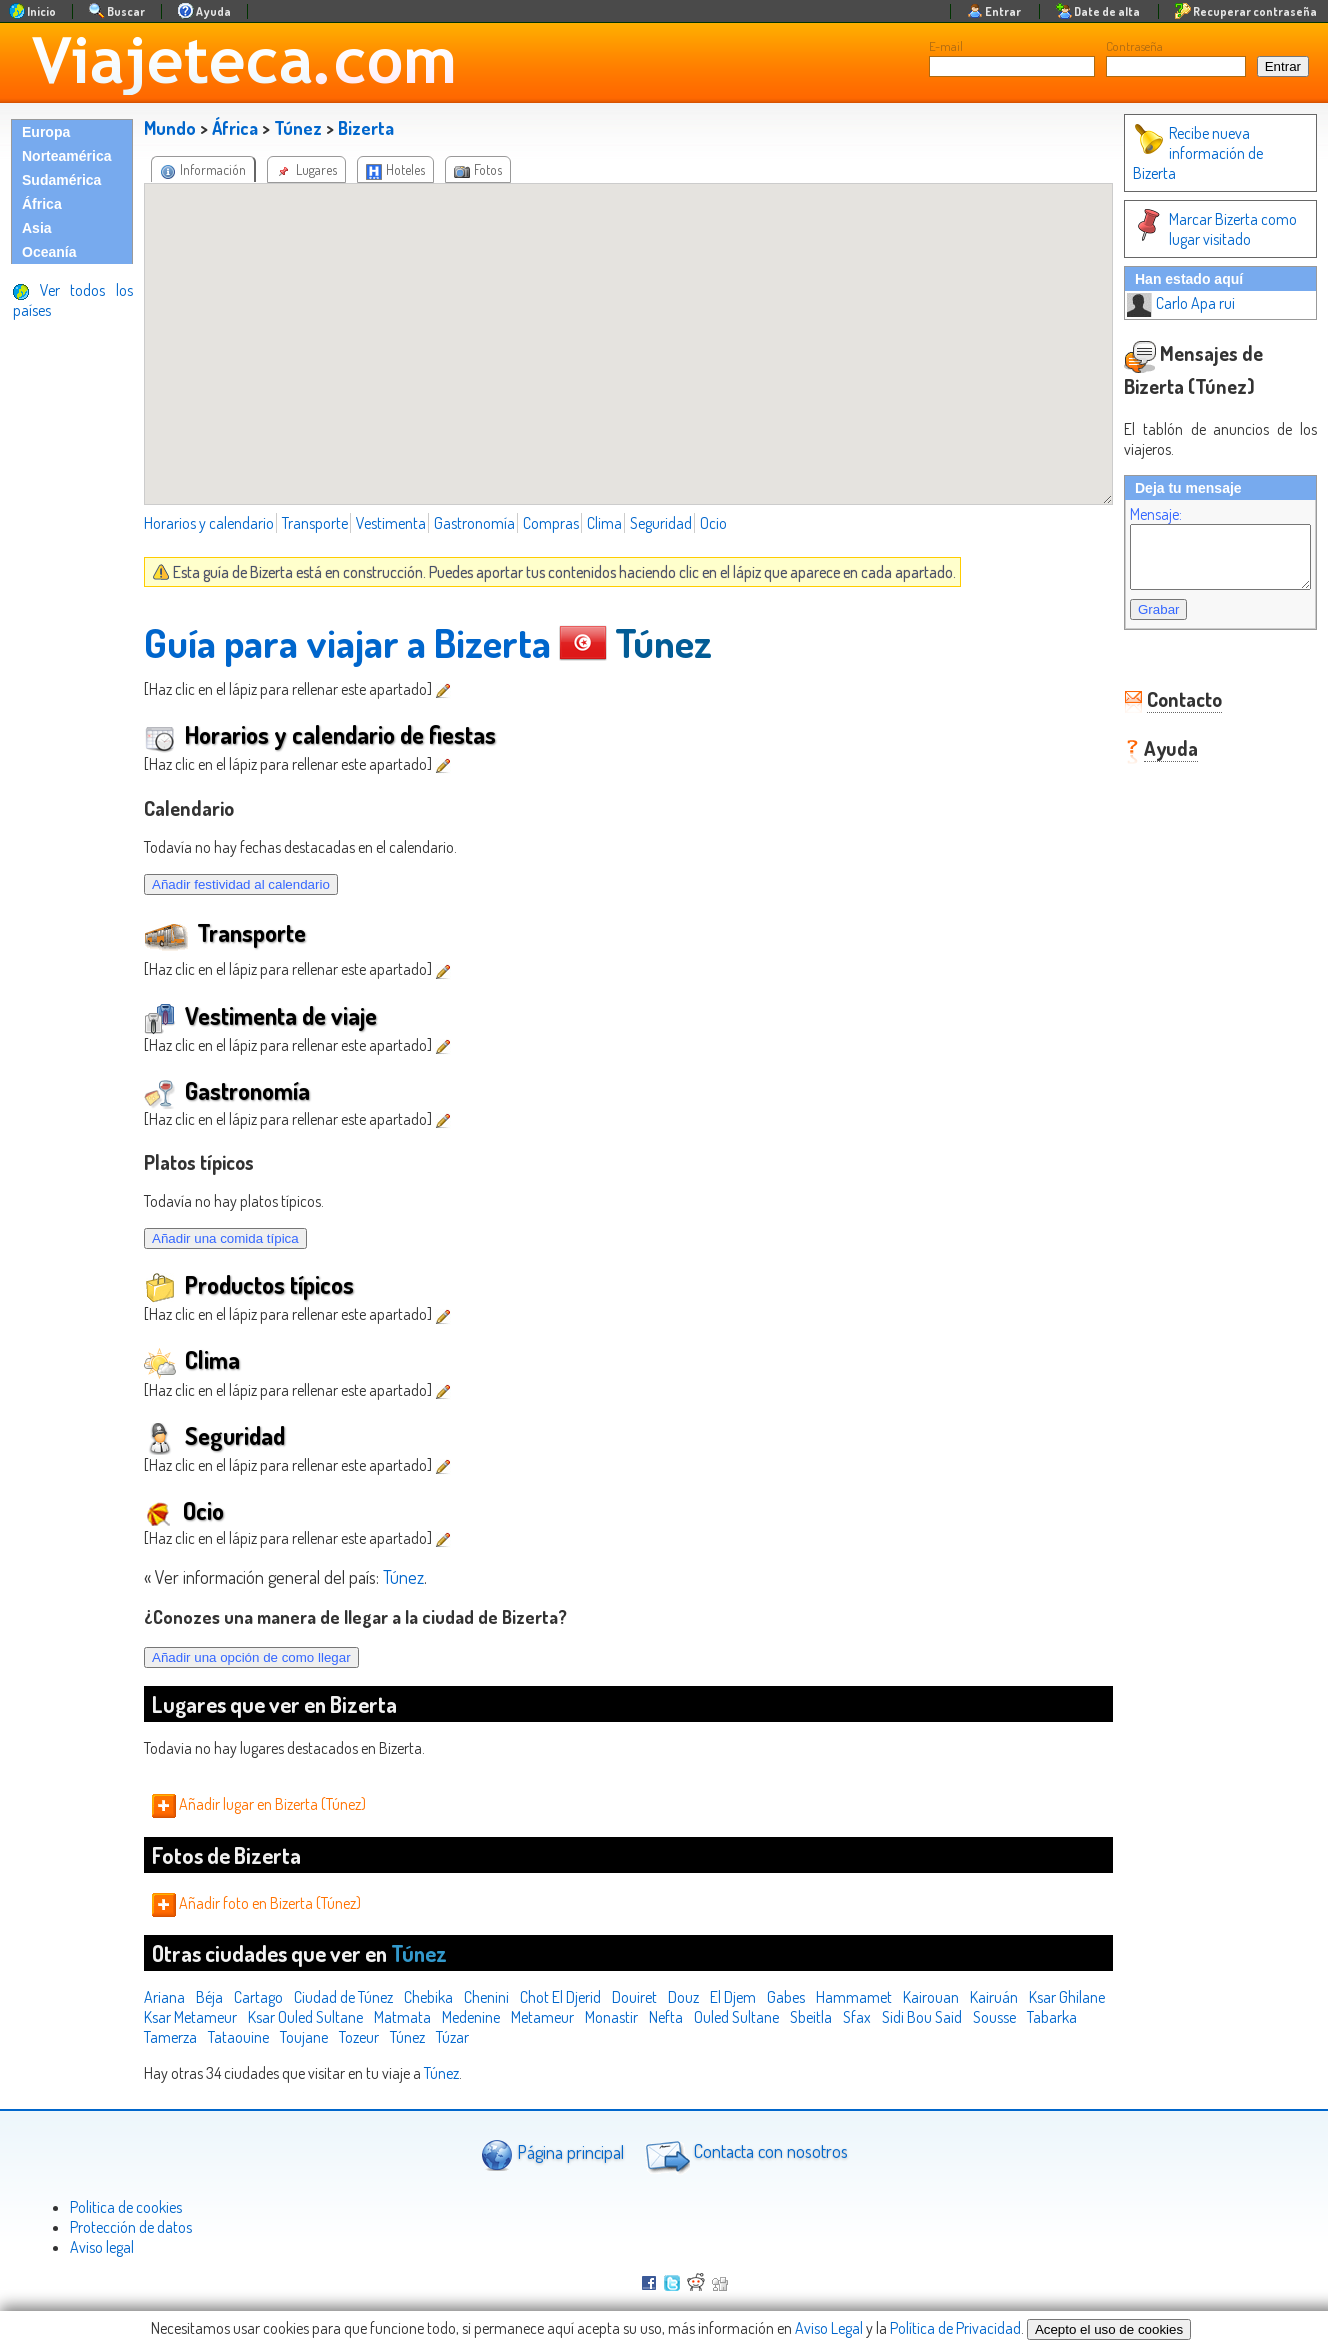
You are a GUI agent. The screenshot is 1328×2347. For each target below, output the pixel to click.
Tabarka (223, 2037)
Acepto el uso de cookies (1109, 2329)
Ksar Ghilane (182, 2017)
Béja (209, 1997)
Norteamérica (67, 156)
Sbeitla (898, 2017)
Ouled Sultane (823, 2017)
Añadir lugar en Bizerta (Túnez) (259, 1804)
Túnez (298, 128)
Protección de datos (131, 2227)
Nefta (753, 2017)
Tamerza (285, 2037)
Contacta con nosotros (744, 2154)
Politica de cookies (126, 2207)
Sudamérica (61, 180)
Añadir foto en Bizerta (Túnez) (256, 1903)
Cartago (258, 1997)
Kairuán (994, 1997)
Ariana (164, 1997)
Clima (604, 523)
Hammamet (854, 1997)
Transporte (315, 523)
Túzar (567, 2037)
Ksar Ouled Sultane (392, 2017)
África (42, 204)
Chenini (486, 1997)
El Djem (733, 1997)
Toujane (419, 2037)
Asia (37, 228)
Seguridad (661, 523)
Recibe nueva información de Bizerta (1201, 143)
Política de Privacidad (955, 2328)
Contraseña (1134, 46)
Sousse (165, 2037)
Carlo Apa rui (1161, 283)
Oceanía (49, 252)
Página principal (552, 2154)
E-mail (946, 46)
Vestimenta (391, 523)
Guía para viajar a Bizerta (347, 642)
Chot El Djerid (560, 1997)
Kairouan (931, 1997)
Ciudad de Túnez (343, 1997)
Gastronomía (474, 523)
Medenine (558, 2017)
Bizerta (366, 128)
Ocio (713, 523)
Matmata (489, 2017)
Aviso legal (102, 2247)
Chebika (428, 1997)
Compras (551, 523)
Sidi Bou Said (1009, 2017)
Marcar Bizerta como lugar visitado (1195, 209)
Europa (46, 132)
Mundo (170, 128)
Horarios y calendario (209, 523)
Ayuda (1151, 740)
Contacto (1164, 691)
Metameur (629, 2017)
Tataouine (353, 2037)
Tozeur (474, 2037)
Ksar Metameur (277, 2017)
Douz (683, 1997)
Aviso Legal (829, 2328)
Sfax (944, 2017)
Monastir (698, 2017)
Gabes (786, 1997)
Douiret (634, 1997)
